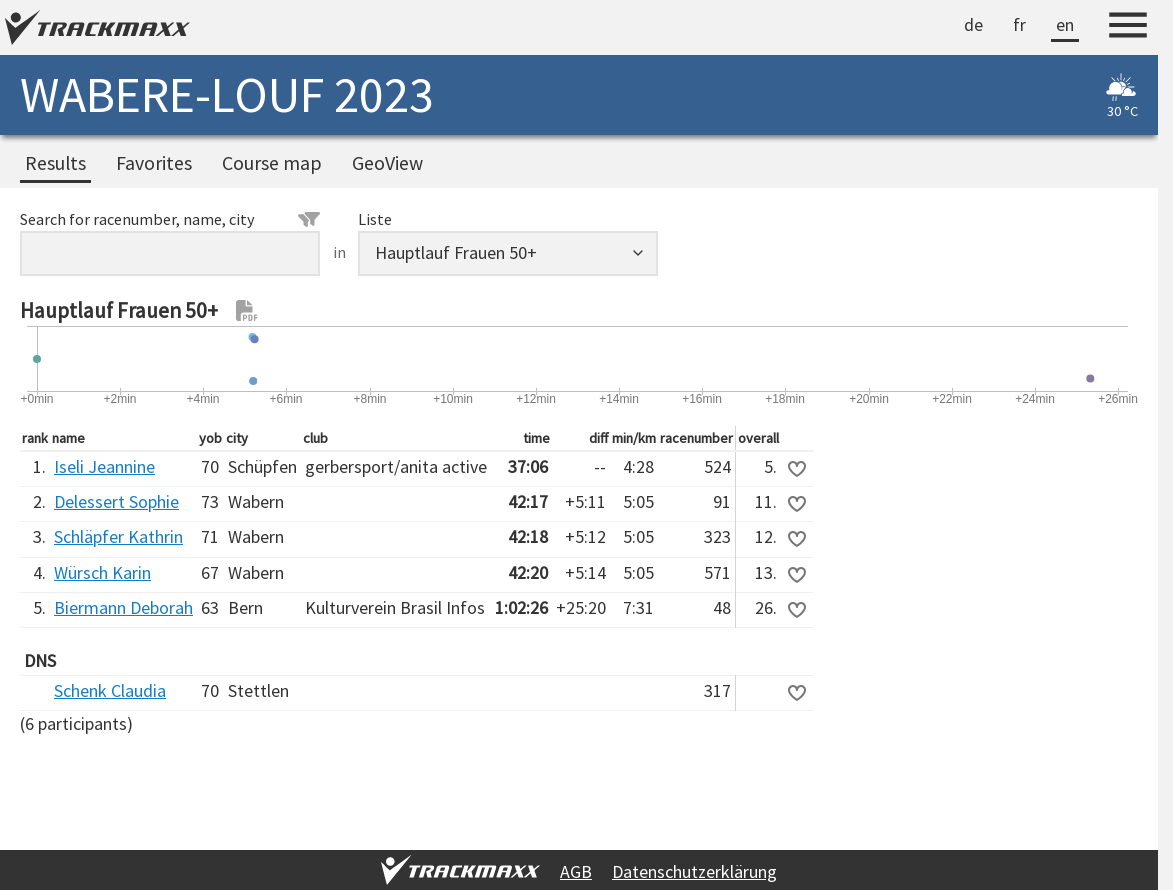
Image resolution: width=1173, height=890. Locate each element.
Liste (375, 219)
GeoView (387, 163)
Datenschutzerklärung (694, 871)
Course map (272, 163)
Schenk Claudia (110, 690)
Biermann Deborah (123, 607)
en (1065, 24)
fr (1019, 24)
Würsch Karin (102, 572)
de (973, 24)
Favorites (154, 163)
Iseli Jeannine (104, 466)
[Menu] (1128, 28)
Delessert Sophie (116, 501)
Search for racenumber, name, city (170, 219)
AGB (576, 871)
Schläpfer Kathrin (118, 536)
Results (55, 163)
